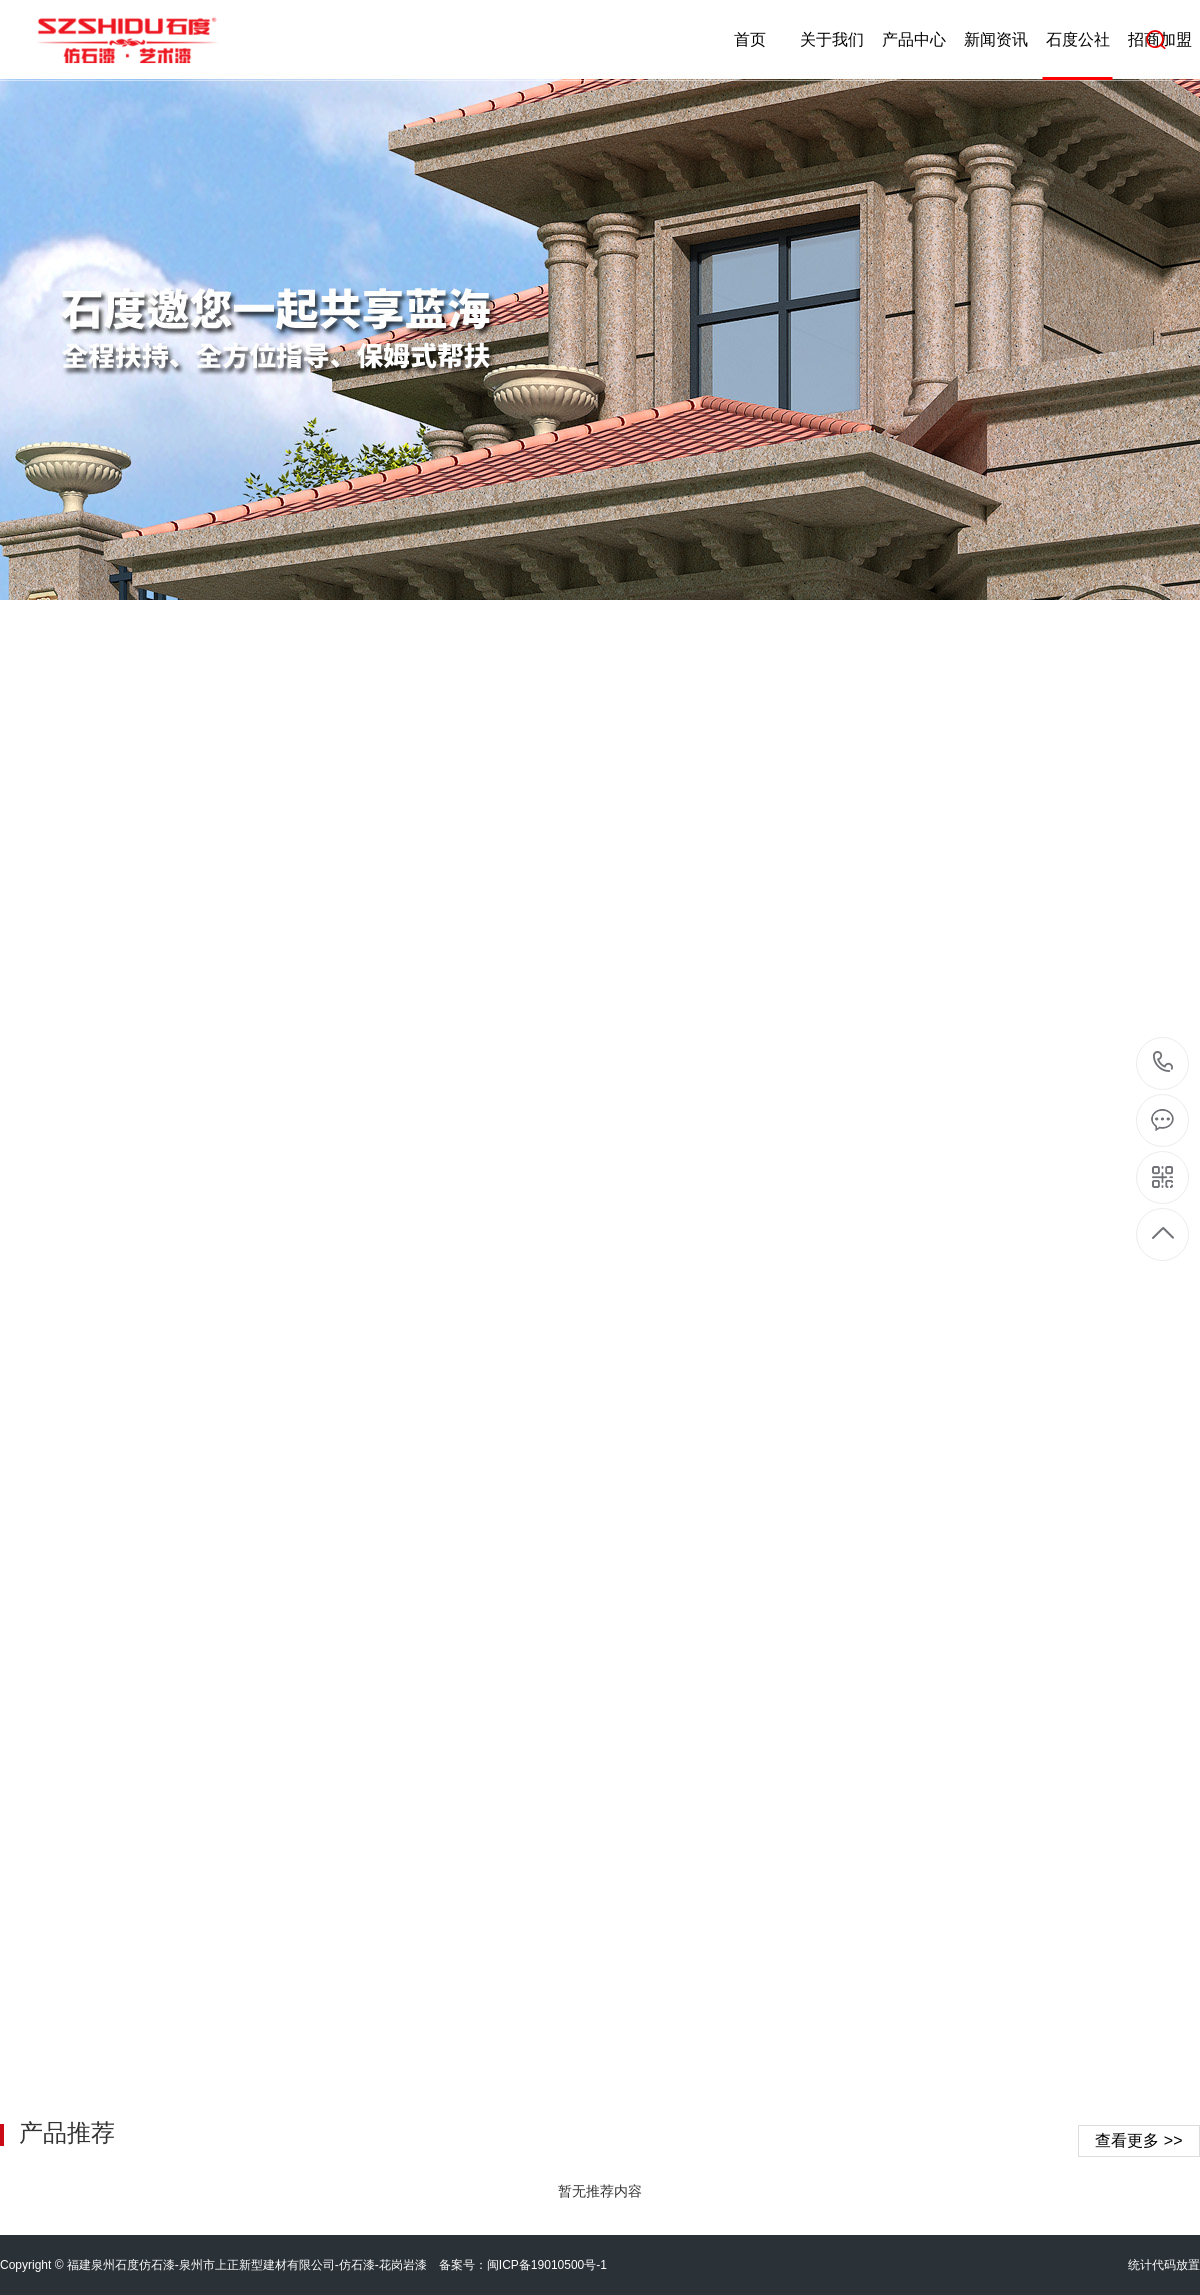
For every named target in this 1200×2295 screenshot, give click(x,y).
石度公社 (1078, 39)
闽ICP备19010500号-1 (547, 2265)
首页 (750, 39)
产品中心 (914, 39)
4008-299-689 (1163, 1063)
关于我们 (832, 39)
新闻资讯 (996, 39)
